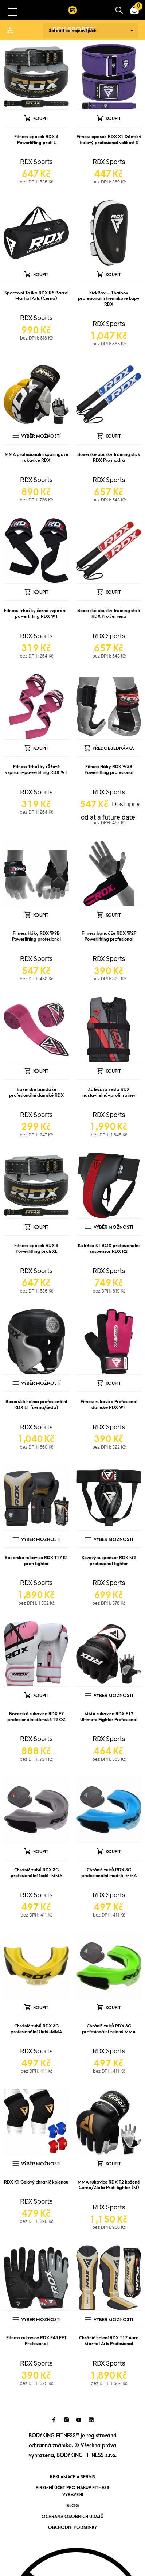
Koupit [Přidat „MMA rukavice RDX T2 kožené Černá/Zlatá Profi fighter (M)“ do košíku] (113, 2163)
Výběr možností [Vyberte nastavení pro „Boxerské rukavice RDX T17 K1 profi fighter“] (40, 1539)
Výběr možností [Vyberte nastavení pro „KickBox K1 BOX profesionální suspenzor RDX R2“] (113, 1227)
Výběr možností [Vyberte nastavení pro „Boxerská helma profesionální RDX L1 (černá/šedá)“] (40, 1383)
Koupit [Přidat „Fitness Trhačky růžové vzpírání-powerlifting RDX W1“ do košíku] (40, 748)
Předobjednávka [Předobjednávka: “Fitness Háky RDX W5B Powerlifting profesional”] (113, 748)
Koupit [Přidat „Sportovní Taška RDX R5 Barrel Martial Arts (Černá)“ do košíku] (40, 274)
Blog (72, 2505)
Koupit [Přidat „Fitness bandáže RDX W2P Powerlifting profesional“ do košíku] (113, 915)
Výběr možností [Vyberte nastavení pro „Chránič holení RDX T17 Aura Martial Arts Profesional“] (113, 2319)
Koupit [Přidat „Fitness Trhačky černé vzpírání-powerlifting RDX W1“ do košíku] (40, 592)
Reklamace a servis (72, 2476)
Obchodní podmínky (72, 2527)
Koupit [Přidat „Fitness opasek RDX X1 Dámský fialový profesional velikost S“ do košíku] (113, 118)
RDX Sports (36, 162)
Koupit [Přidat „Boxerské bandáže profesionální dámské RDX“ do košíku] (40, 1071)
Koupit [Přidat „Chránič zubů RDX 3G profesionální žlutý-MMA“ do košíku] (40, 2007)
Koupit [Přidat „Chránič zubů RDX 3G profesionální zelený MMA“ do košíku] (113, 2007)
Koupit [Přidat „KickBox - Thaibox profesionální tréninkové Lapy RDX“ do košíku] (113, 274)
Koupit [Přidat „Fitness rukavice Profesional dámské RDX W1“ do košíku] (113, 1383)
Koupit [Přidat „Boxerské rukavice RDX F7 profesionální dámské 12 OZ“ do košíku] (40, 1695)
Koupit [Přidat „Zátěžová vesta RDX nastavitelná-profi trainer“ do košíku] (113, 1071)
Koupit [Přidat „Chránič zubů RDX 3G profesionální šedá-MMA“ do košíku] (40, 1851)
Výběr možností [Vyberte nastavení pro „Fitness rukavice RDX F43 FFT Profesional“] (40, 2319)
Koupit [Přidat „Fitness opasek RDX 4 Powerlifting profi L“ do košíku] (40, 118)
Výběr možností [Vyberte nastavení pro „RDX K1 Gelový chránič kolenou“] (40, 2163)
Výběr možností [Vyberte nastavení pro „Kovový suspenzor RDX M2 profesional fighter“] (113, 1539)
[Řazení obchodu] (90, 30)
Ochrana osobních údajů (72, 2516)
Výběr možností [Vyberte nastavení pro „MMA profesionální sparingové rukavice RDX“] (40, 436)
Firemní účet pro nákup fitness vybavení (72, 2491)
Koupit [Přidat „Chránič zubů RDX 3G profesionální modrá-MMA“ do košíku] (113, 1851)
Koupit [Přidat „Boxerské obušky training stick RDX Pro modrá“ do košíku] (113, 436)
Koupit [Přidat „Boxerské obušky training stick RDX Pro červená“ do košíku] (113, 592)
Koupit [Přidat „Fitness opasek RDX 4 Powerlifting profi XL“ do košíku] (40, 1227)
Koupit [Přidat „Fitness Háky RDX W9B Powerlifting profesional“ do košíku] (40, 915)
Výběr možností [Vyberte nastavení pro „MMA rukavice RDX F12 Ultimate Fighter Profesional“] (113, 1695)
